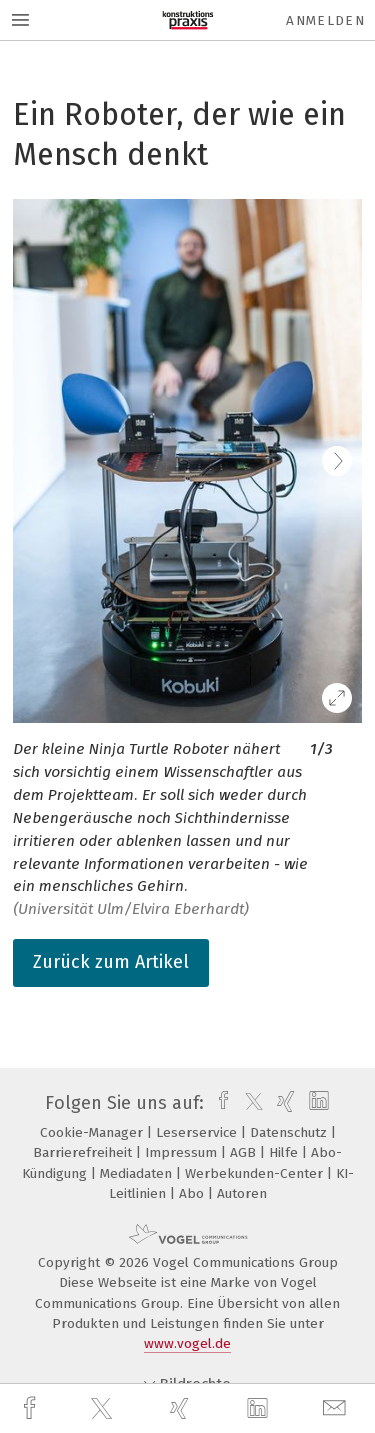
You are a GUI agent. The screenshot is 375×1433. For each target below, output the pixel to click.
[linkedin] (260, 1409)
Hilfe (285, 1152)
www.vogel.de (187, 1343)
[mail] (337, 1408)
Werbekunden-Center (256, 1173)
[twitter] (104, 1409)
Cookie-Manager (93, 1132)
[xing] (182, 1408)
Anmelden (325, 20)
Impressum (183, 1152)
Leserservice (198, 1132)
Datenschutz (290, 1132)
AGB (245, 1152)
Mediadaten (138, 1173)
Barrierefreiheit (84, 1152)
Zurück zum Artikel (111, 962)
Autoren (242, 1193)
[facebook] (32, 1408)
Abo (193, 1193)
